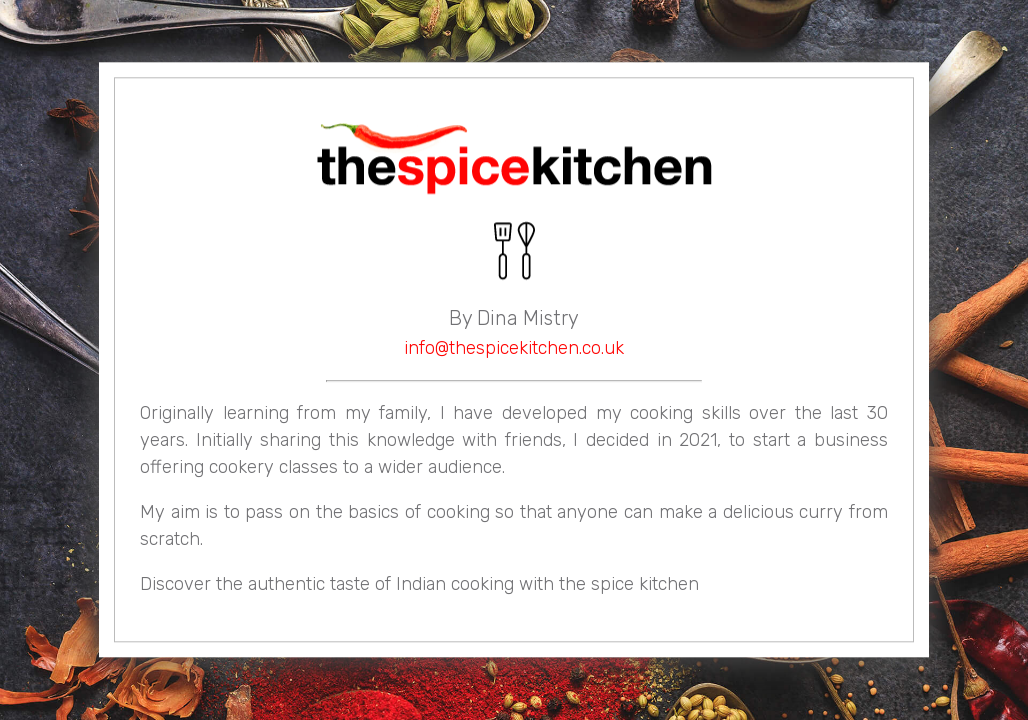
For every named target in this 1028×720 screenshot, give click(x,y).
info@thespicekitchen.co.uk (514, 349)
